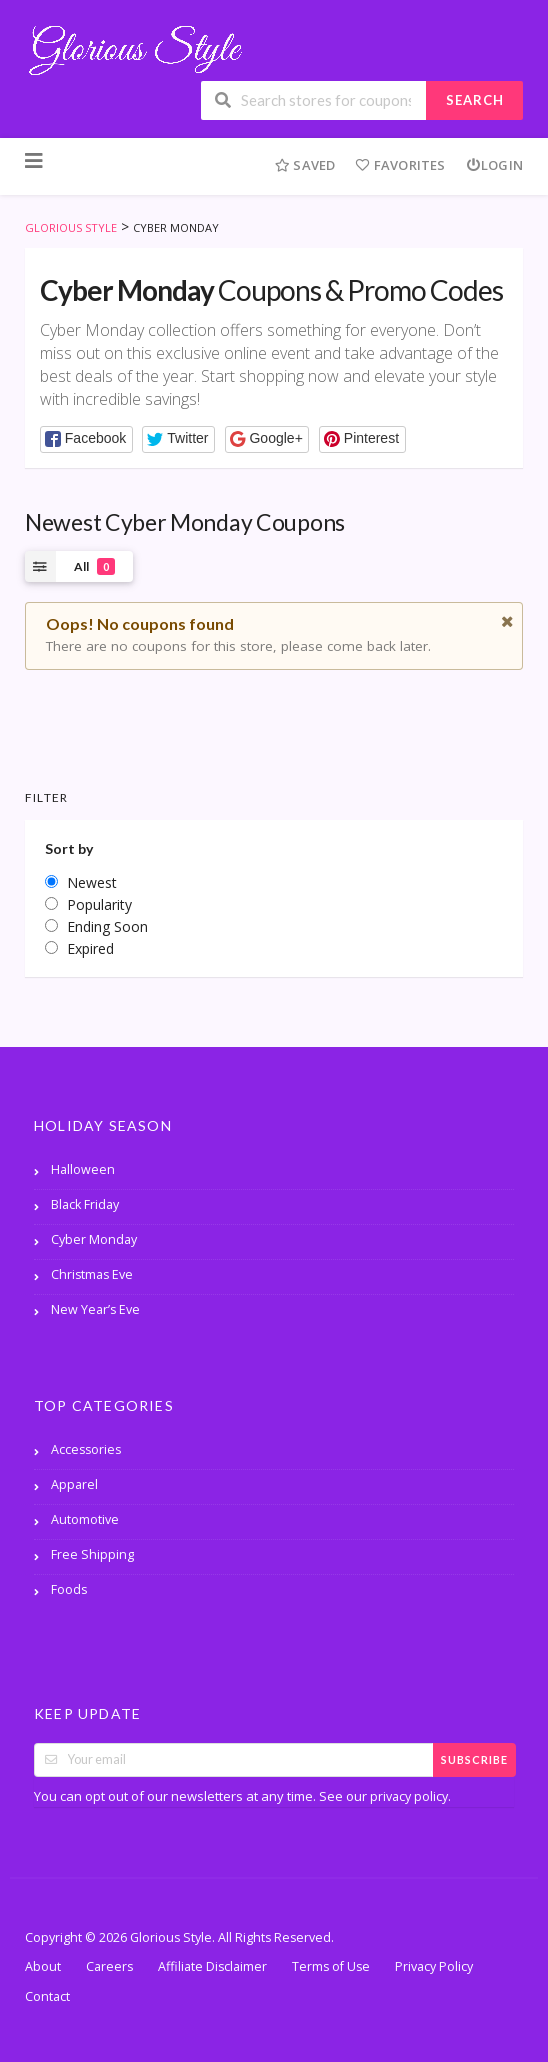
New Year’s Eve (95, 1309)
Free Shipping (92, 1554)
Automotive (85, 1519)
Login (494, 165)
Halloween (83, 1169)
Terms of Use (331, 1966)
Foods (69, 1589)
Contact (47, 1996)
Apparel (74, 1484)
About (43, 1966)
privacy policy (409, 1796)
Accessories (86, 1449)
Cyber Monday (94, 1239)
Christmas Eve (92, 1274)
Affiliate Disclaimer (212, 1966)
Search (475, 100)
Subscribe (474, 1759)
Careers (109, 1966)
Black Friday (85, 1204)
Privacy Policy (434, 1966)
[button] (86, 439)
